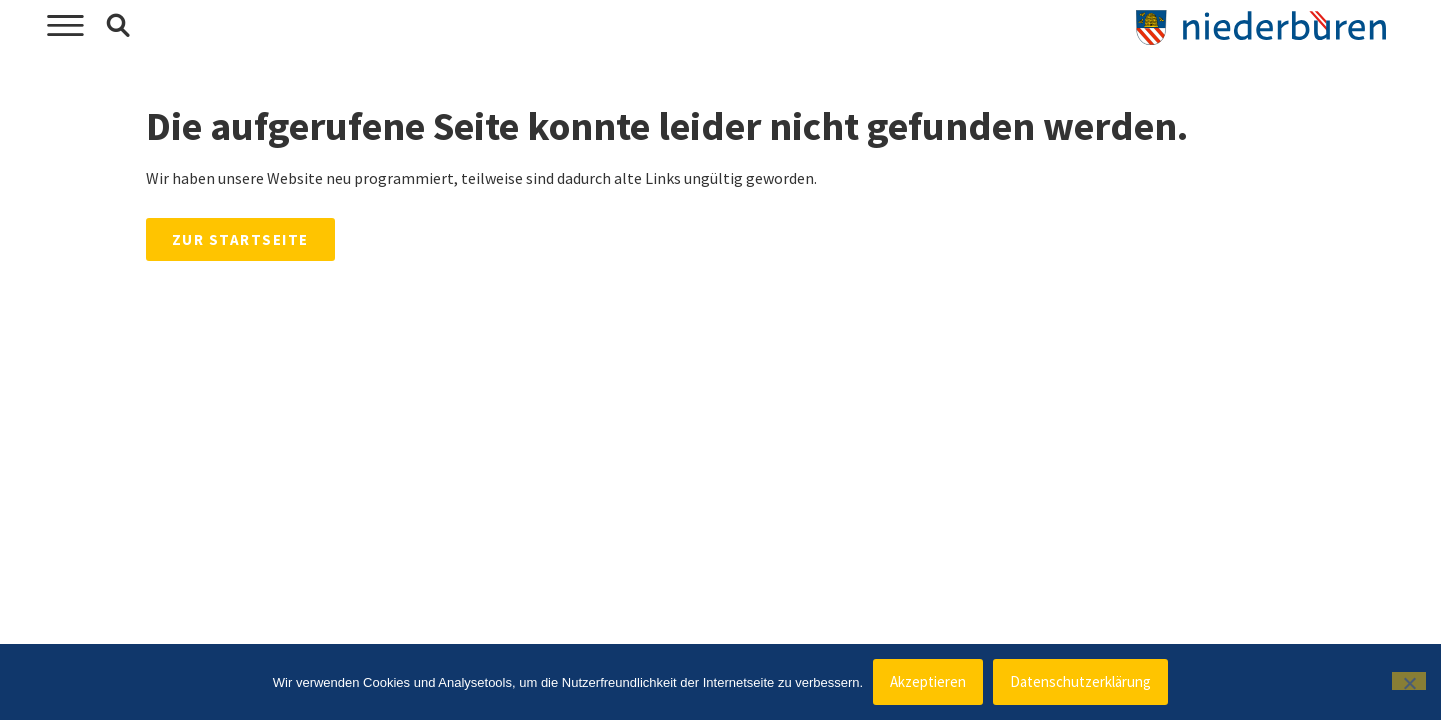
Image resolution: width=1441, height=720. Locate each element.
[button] (118, 26)
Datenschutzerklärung (1080, 681)
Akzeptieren (928, 681)
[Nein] (1409, 681)
